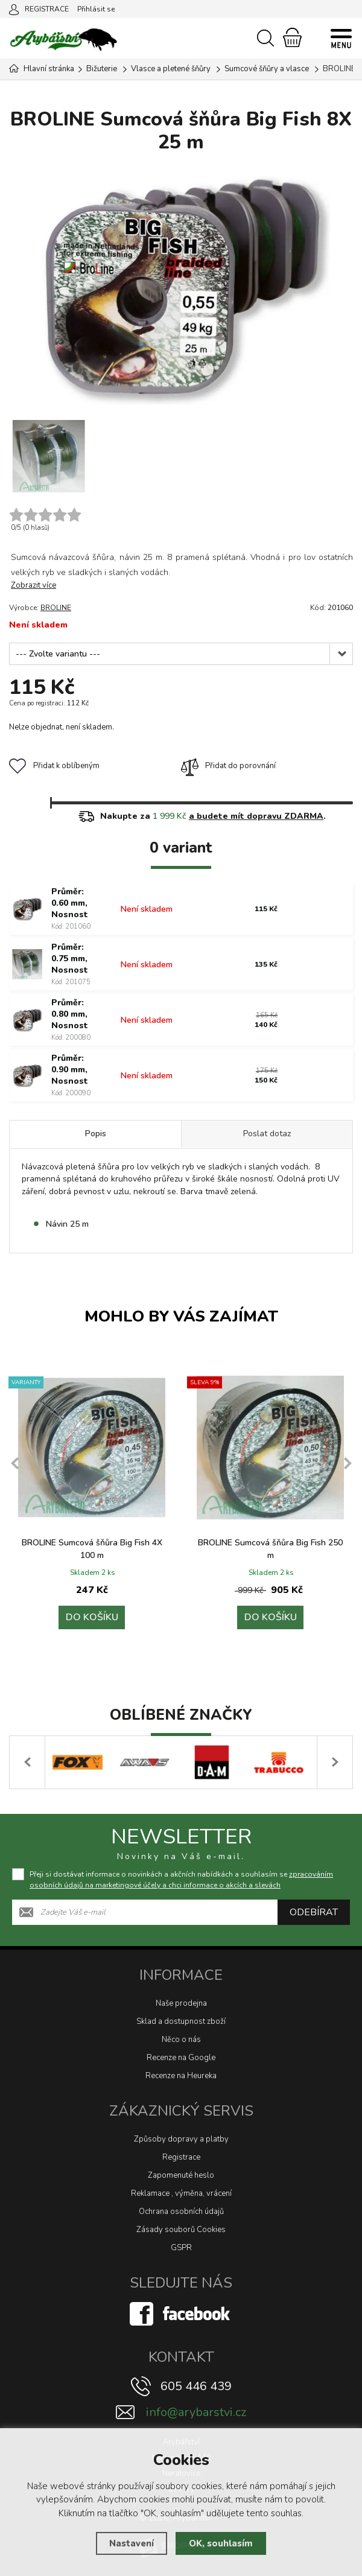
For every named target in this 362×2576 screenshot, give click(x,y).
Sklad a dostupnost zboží (181, 2021)
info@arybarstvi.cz (196, 2412)
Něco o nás (181, 2039)
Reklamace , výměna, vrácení (181, 2193)
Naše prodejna (181, 2003)
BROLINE (55, 607)
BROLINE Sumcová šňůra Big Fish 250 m (270, 1549)
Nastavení (131, 2543)
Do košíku (92, 1617)
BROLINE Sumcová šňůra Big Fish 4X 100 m (92, 1549)
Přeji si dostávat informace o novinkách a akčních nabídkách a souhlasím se (181, 1879)
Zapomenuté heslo (181, 2175)
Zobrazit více (33, 585)
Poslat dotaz (267, 1134)
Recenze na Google (181, 2057)
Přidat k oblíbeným (54, 765)
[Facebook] (181, 2313)
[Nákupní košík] (292, 37)
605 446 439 (196, 2386)
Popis (95, 1134)
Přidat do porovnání (228, 765)
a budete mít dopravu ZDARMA (256, 816)
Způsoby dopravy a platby (181, 2139)
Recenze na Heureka (181, 2075)
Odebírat (314, 1912)
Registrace (181, 2157)
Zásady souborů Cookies (181, 2229)
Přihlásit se (96, 9)
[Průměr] (181, 653)
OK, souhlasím (221, 2543)
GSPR (181, 2247)
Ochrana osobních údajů (181, 2211)
